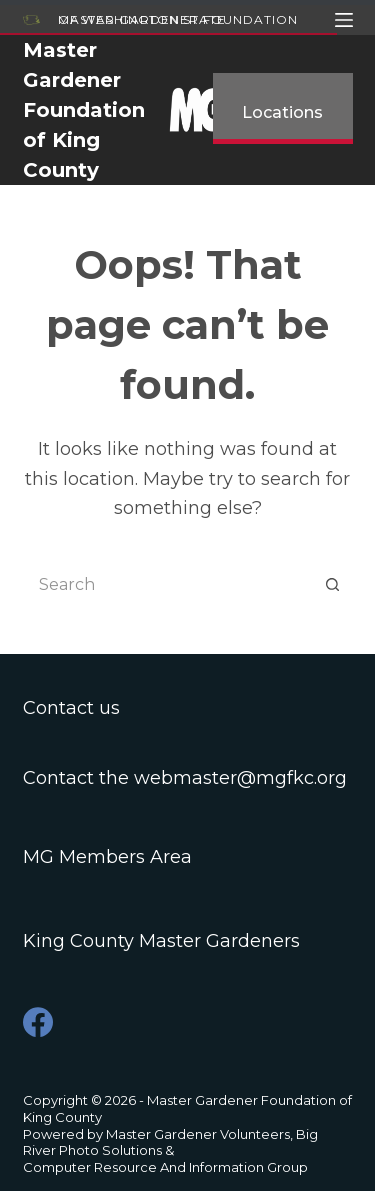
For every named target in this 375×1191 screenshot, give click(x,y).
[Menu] (344, 20)
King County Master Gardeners (161, 941)
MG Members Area (107, 857)
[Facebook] (38, 1022)
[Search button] (333, 584)
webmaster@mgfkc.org (240, 778)
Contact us (71, 708)
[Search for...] (168, 584)
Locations (282, 112)
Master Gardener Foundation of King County (84, 110)
